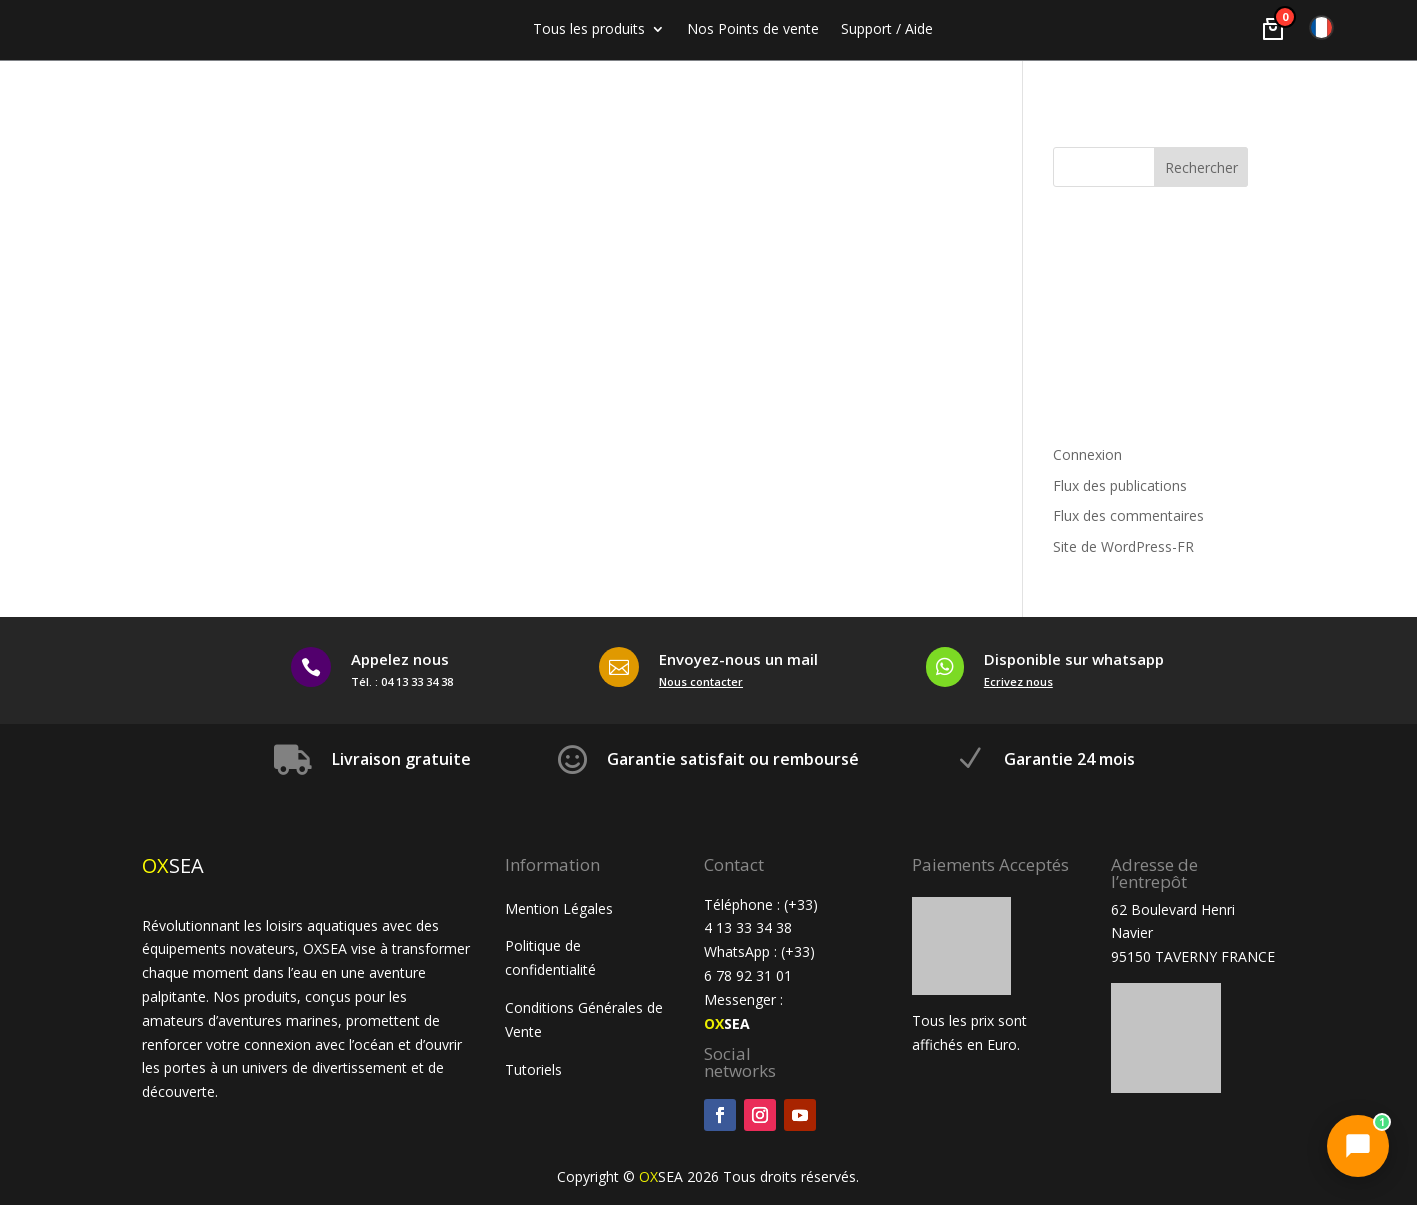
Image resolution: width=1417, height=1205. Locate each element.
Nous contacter (701, 681)
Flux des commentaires (1128, 515)
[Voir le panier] (1273, 29)
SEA (727, 1023)
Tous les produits (589, 30)
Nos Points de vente (753, 30)
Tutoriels (535, 1069)
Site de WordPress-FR (1123, 546)
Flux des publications (1120, 485)
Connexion (1087, 454)
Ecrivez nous (1018, 681)
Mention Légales (559, 908)
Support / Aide (887, 30)
